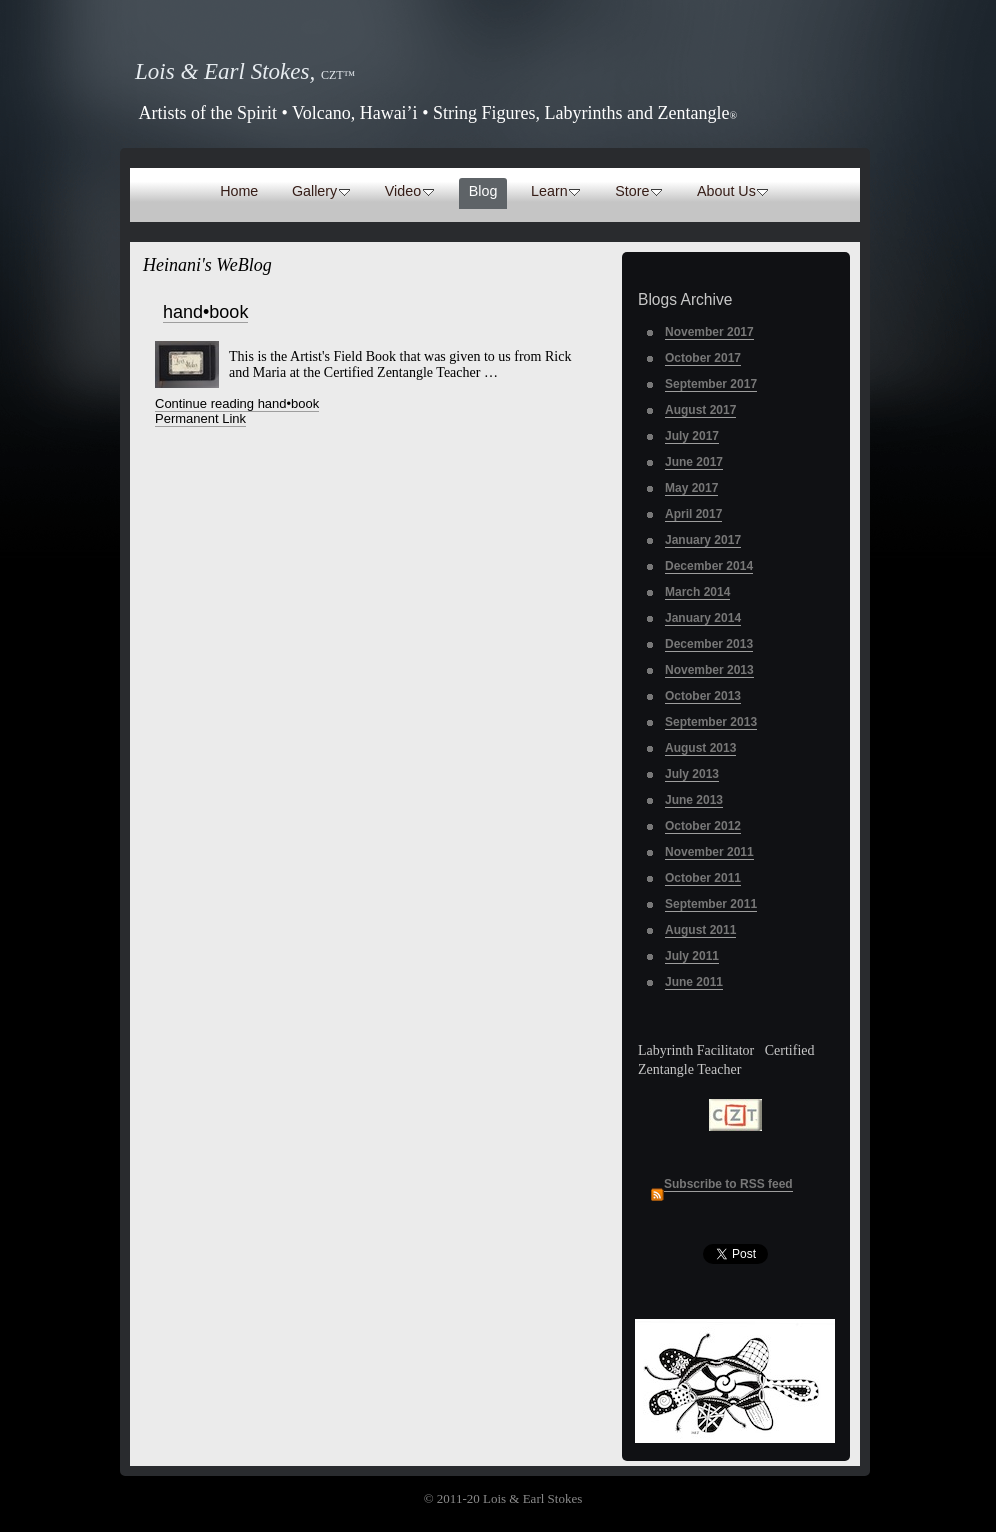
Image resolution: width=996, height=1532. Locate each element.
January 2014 (703, 618)
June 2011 (694, 982)
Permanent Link (200, 418)
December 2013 (709, 644)
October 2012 (703, 826)
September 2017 (711, 384)
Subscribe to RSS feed (728, 1184)
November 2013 (709, 670)
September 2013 (711, 722)
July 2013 (692, 774)
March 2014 (697, 592)
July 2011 (692, 956)
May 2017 (691, 488)
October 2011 (703, 878)
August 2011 (700, 930)
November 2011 (709, 852)
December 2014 (709, 566)
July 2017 (692, 436)
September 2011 (711, 904)
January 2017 (703, 540)
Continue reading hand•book (237, 403)
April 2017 (693, 514)
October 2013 (703, 696)
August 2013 (700, 748)
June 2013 (694, 800)
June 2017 (694, 462)
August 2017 (700, 410)
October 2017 (703, 358)
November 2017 (709, 332)
